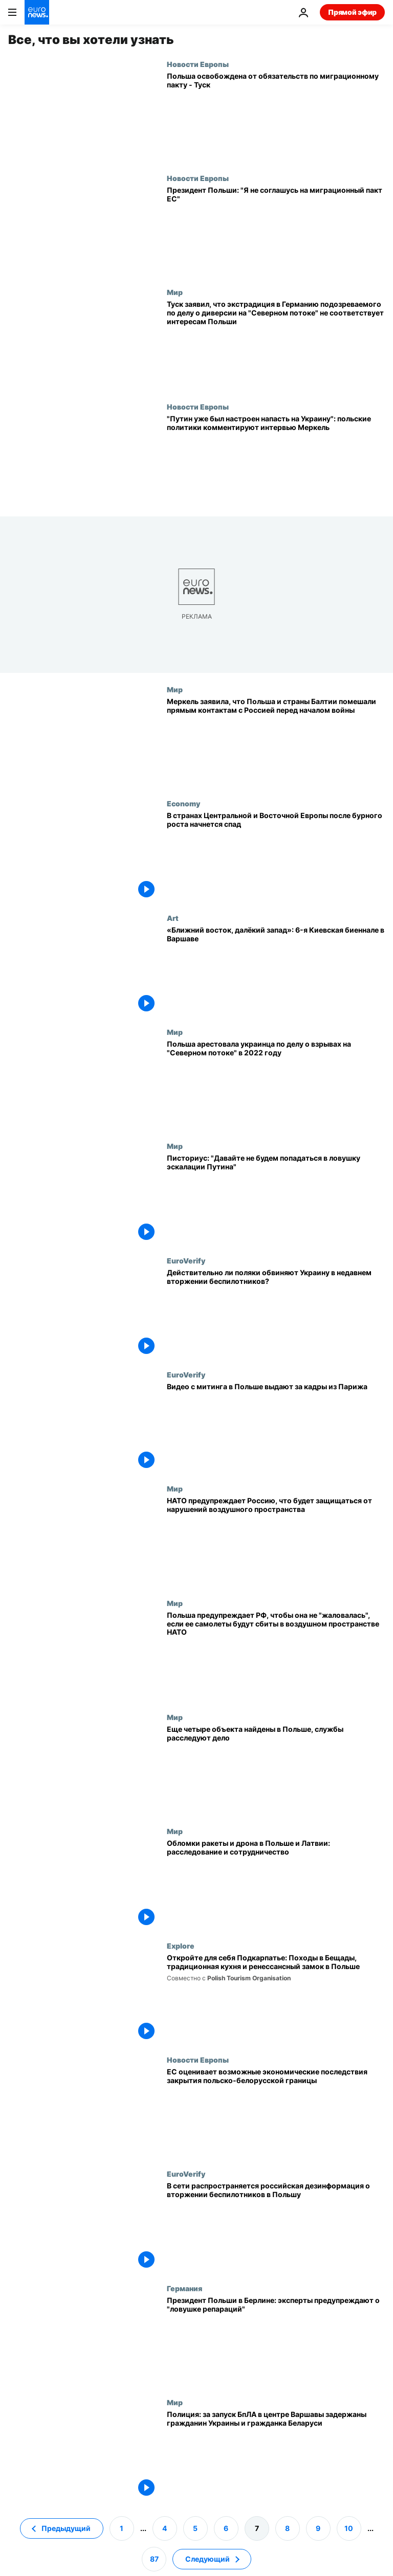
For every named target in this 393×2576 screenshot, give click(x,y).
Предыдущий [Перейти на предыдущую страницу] (66, 2528)
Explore (180, 1945)
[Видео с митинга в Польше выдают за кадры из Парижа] (276, 1427)
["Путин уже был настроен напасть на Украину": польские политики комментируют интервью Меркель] (276, 459)
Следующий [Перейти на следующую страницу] (207, 2559)
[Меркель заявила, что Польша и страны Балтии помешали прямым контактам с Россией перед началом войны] (276, 742)
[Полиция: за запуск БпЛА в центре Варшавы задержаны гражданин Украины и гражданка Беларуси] (276, 2455)
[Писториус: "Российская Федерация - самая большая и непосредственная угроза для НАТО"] (276, 1199)
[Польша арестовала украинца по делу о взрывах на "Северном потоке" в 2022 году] (276, 1084)
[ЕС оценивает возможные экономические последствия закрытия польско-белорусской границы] (276, 2112)
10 (348, 2528)
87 (154, 2559)
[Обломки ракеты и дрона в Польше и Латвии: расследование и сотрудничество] (276, 1884)
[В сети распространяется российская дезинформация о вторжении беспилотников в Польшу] (276, 2226)
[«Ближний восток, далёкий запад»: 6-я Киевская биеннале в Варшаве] (276, 970)
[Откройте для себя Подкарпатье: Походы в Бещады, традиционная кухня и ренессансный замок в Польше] (276, 1998)
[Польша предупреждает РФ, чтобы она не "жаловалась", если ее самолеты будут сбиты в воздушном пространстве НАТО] (276, 1656)
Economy (183, 803)
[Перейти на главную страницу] (37, 12)
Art (173, 918)
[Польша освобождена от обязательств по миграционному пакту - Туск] (276, 117)
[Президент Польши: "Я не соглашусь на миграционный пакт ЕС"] (276, 231)
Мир (175, 292)
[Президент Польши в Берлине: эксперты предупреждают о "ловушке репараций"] (276, 2341)
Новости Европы (198, 64)
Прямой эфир (352, 12)
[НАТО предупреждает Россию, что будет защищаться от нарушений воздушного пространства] (276, 1541)
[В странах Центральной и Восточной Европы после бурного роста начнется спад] (276, 856)
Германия (184, 2288)
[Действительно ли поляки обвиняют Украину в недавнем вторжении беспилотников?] (276, 1313)
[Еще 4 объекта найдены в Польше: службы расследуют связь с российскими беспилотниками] (276, 1770)
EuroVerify (186, 1260)
